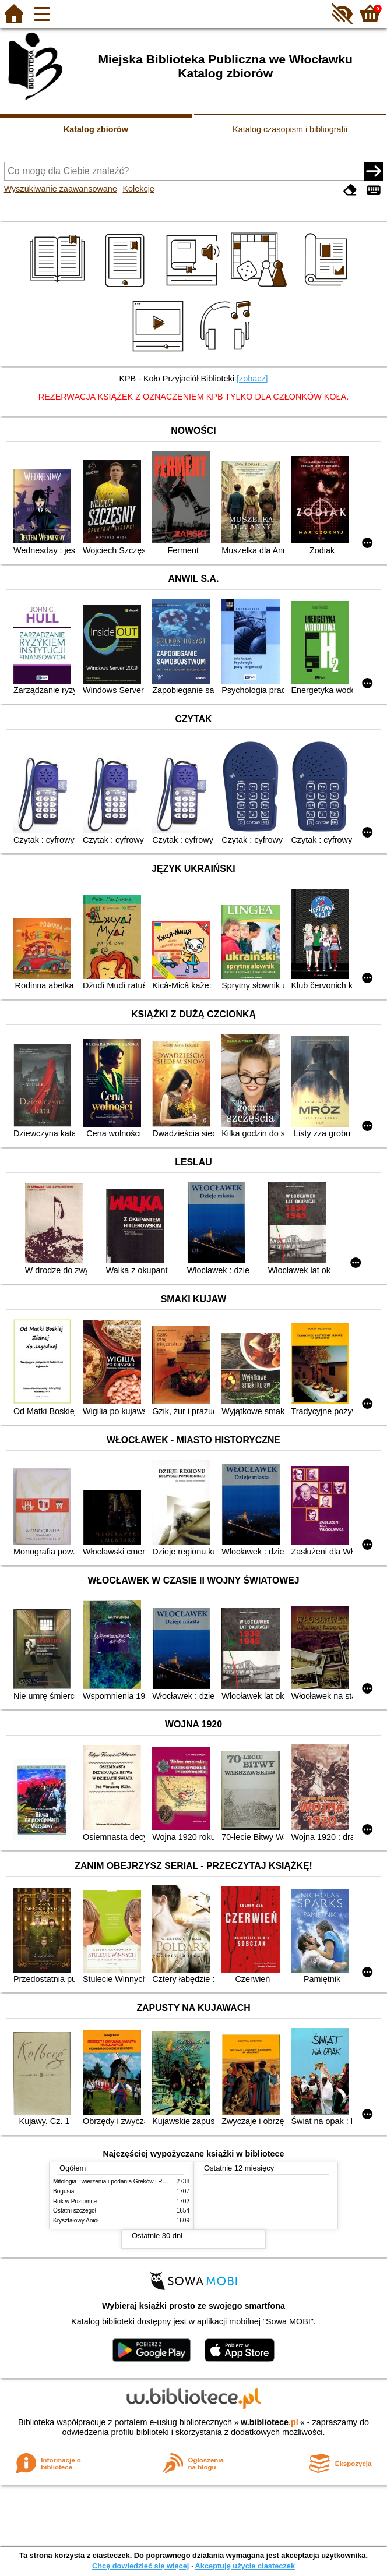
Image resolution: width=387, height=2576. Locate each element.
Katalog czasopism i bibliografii (290, 129)
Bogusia (63, 2191)
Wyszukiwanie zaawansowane (60, 188)
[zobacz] (252, 378)
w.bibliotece (269, 2422)
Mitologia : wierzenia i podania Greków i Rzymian (117, 2181)
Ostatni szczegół (74, 2210)
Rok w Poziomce (75, 2201)
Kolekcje (138, 188)
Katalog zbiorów (96, 129)
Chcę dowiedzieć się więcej (140, 2565)
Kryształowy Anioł (75, 2220)
